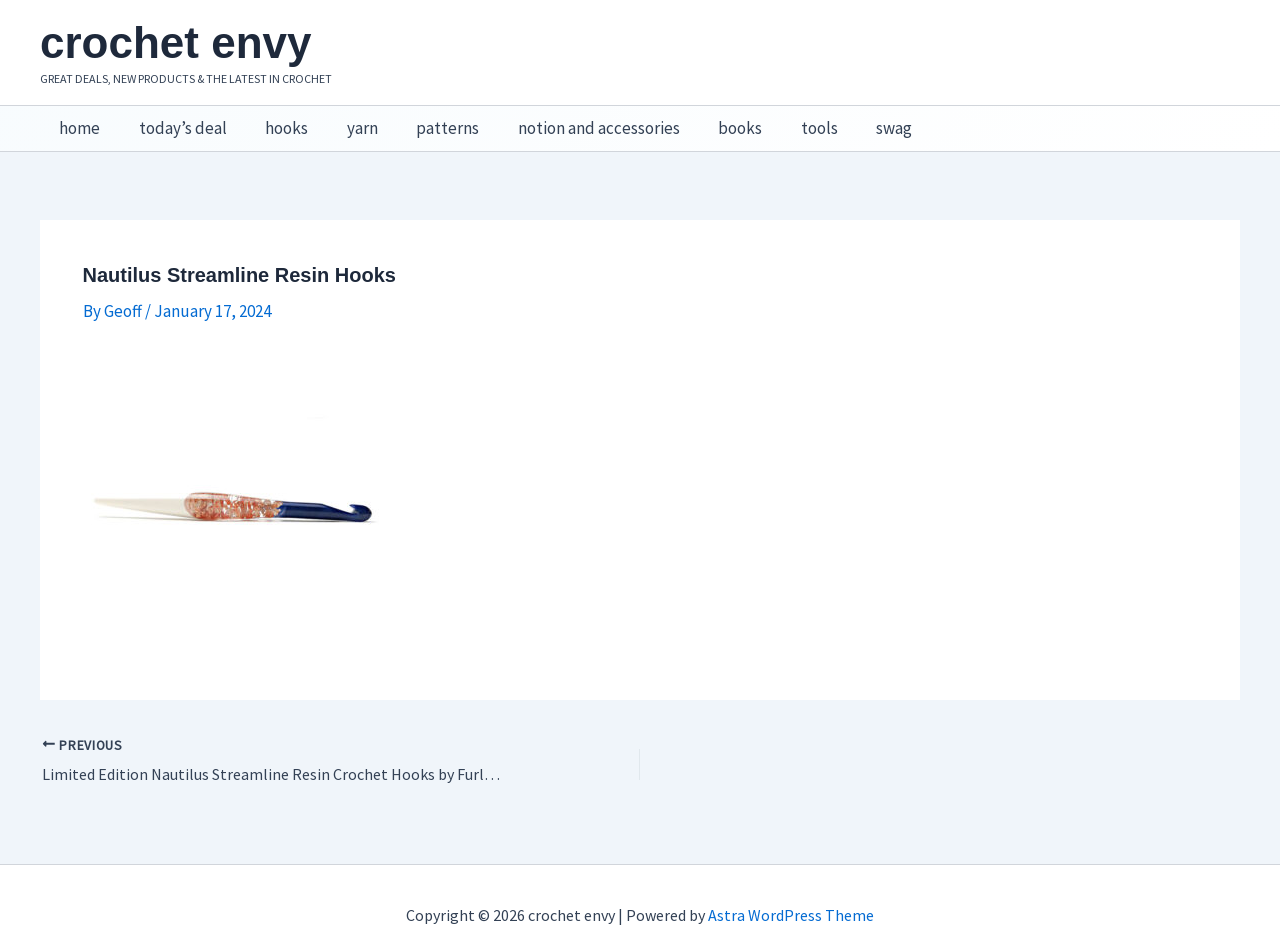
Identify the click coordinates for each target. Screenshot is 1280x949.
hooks (275, 121)
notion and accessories (574, 121)
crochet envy (175, 42)
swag (856, 121)
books (711, 121)
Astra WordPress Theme (791, 899)
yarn (346, 121)
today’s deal (176, 121)
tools (785, 121)
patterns (427, 121)
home (77, 121)
